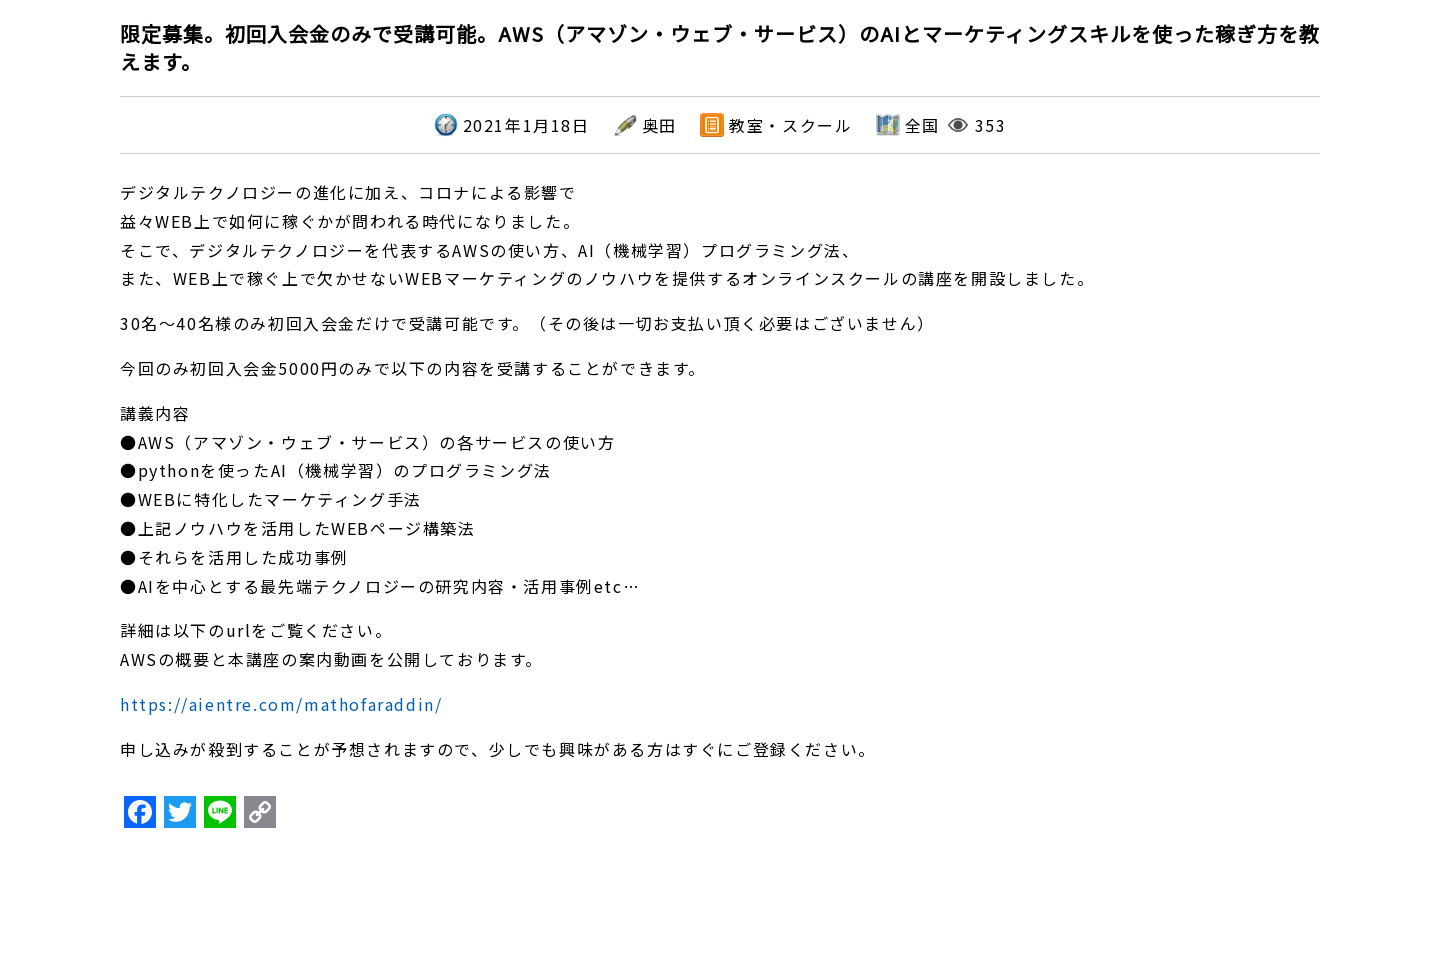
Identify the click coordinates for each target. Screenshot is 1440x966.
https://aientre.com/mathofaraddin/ (281, 704)
